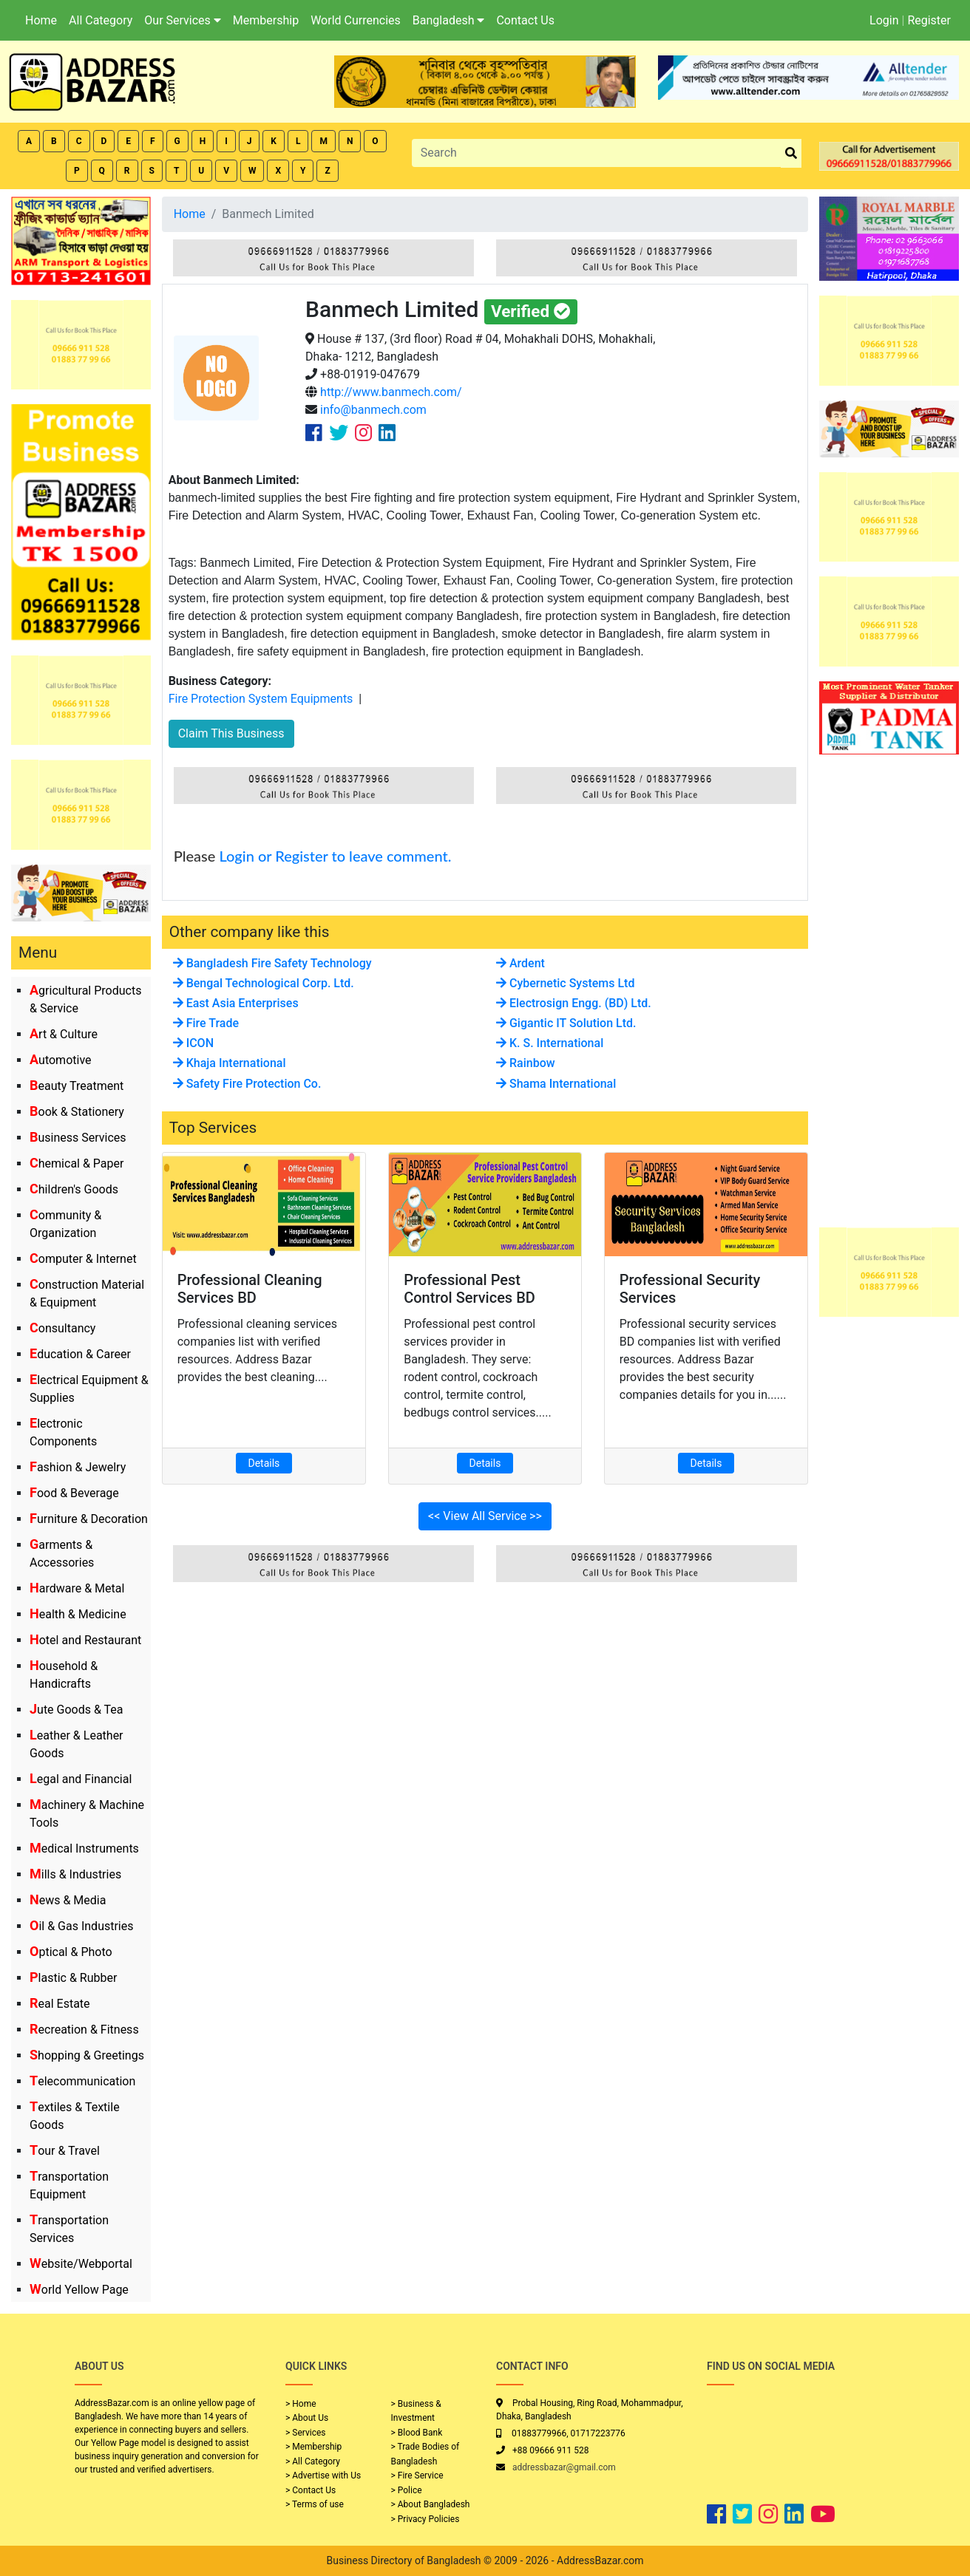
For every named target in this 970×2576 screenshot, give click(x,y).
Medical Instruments (84, 1848)
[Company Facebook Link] (313, 433)
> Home (300, 2404)
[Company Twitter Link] (338, 433)
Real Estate (60, 2004)
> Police (406, 2490)
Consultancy (62, 1328)
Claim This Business (231, 733)
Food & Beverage (74, 1493)
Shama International (556, 1084)
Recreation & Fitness (84, 2030)
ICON (193, 1043)
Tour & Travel (65, 2151)
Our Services (182, 20)
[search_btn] (791, 153)
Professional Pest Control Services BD (469, 1288)
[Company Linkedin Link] (387, 433)
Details (264, 1463)
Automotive (61, 1060)
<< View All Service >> (485, 1516)
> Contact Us (310, 2490)
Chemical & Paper (76, 1163)
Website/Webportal (81, 2264)
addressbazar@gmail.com (564, 2467)
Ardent (520, 963)
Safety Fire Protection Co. (247, 1084)
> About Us (306, 2418)
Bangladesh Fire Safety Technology (272, 963)
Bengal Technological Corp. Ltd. (263, 983)
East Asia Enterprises (236, 1003)
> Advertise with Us (323, 2475)
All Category (100, 20)
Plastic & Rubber (73, 1978)
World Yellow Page (79, 2290)
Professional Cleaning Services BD (249, 1288)
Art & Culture (64, 1034)
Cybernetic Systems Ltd (565, 983)
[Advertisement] (889, 991)
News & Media (68, 1900)
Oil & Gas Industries (82, 1926)
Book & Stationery (77, 1112)
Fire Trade (206, 1023)
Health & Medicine (78, 1614)
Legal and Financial (81, 1779)
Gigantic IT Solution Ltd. (566, 1023)
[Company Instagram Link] (363, 433)
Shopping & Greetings (87, 2055)
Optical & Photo (71, 1952)
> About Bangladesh (430, 2504)
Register (929, 20)
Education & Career (80, 1354)
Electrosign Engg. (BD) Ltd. (573, 1003)
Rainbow (525, 1063)
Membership (266, 20)
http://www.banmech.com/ (389, 392)
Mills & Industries (75, 1874)
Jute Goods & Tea (76, 1710)
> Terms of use (314, 2504)
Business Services (78, 1138)
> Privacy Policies (425, 2519)
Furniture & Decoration (89, 1519)
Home (41, 20)
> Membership (313, 2447)
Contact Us (525, 20)
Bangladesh (449, 20)
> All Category (312, 2461)
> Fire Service (417, 2475)
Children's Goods (74, 1189)
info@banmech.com (372, 410)
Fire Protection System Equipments (261, 699)
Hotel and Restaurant (85, 1640)
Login (883, 20)
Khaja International (229, 1063)
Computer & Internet (83, 1259)
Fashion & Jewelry (78, 1467)
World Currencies (356, 20)
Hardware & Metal (77, 1588)
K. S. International (549, 1043)
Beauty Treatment (76, 1086)
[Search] (597, 153)
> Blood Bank (417, 2432)
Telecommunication (82, 2081)
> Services (305, 2432)
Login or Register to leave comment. (335, 856)
